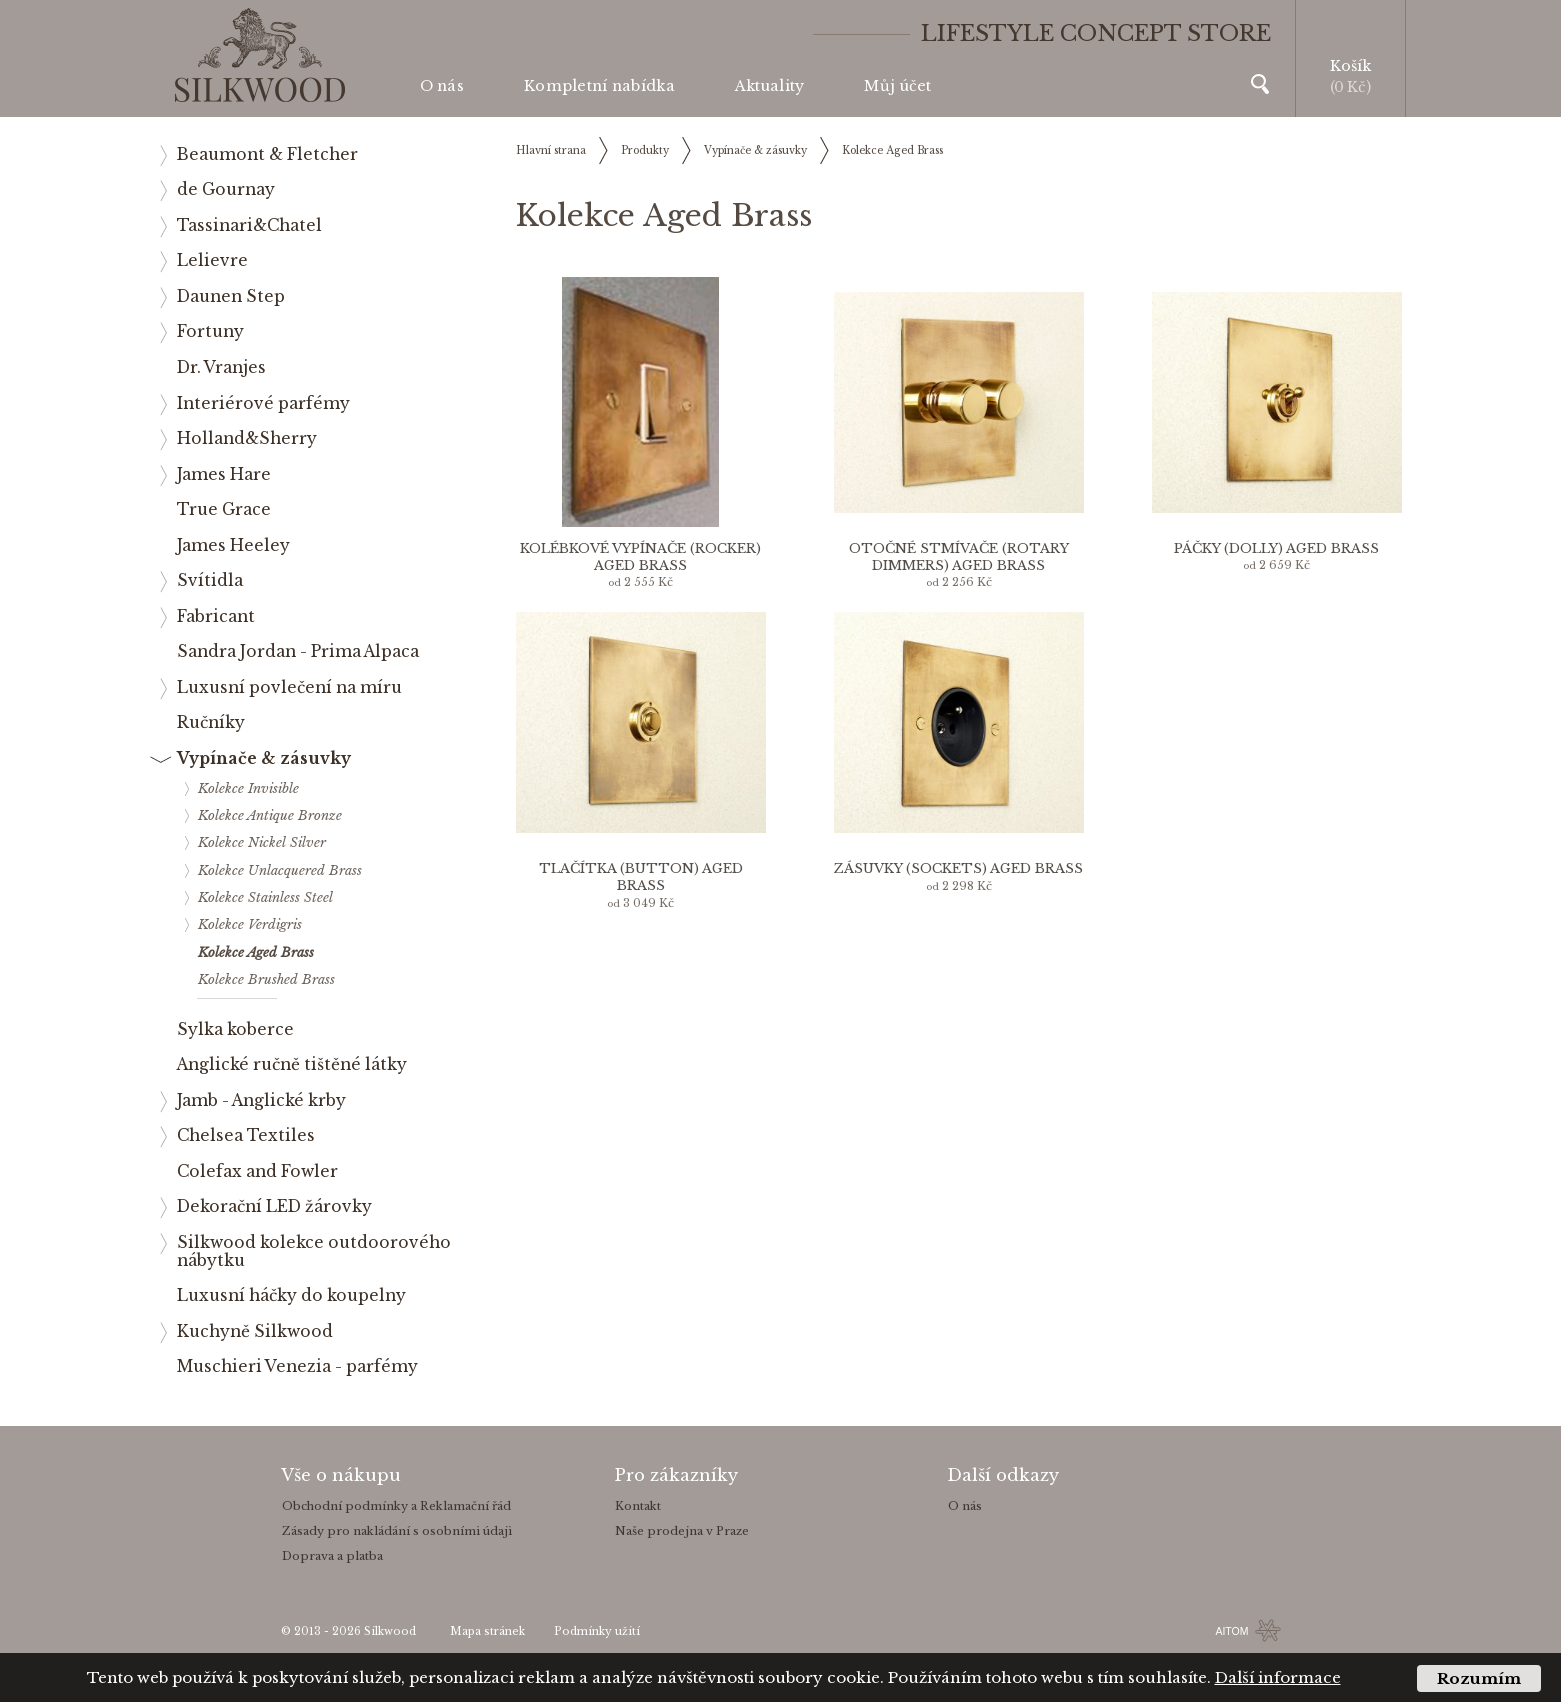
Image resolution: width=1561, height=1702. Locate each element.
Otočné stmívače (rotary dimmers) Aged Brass (959, 557)
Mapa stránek (487, 1631)
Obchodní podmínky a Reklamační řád (396, 1506)
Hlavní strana (551, 150)
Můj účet (897, 86)
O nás (442, 86)
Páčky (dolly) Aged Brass (1276, 548)
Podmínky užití (597, 1631)
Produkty (645, 150)
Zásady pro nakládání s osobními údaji (397, 1531)
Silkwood (390, 1631)
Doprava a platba (332, 1556)
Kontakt (638, 1506)
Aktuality (770, 86)
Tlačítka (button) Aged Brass (641, 877)
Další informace (1278, 1677)
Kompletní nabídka (599, 86)
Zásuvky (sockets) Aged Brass (958, 868)
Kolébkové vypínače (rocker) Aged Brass (640, 557)
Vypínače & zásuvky (755, 150)
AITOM (1231, 1631)
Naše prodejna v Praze (682, 1531)
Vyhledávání (1260, 84)
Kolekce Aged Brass (892, 150)
